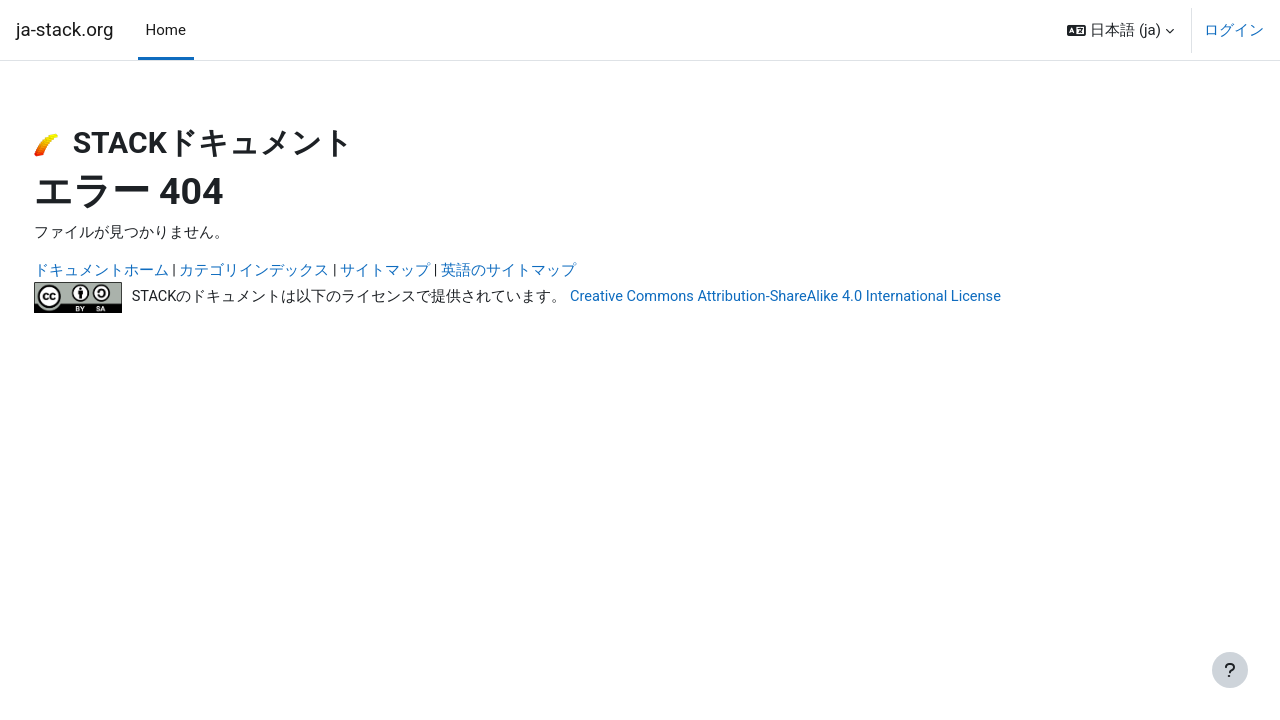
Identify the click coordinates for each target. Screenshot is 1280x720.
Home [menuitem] (166, 30)
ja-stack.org (65, 30)
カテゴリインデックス (292, 272)
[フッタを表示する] (1230, 670)
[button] (1120, 30)
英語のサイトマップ (546, 272)
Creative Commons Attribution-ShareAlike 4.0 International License (831, 297)
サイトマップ (423, 272)
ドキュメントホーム (138, 272)
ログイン (1234, 30)
